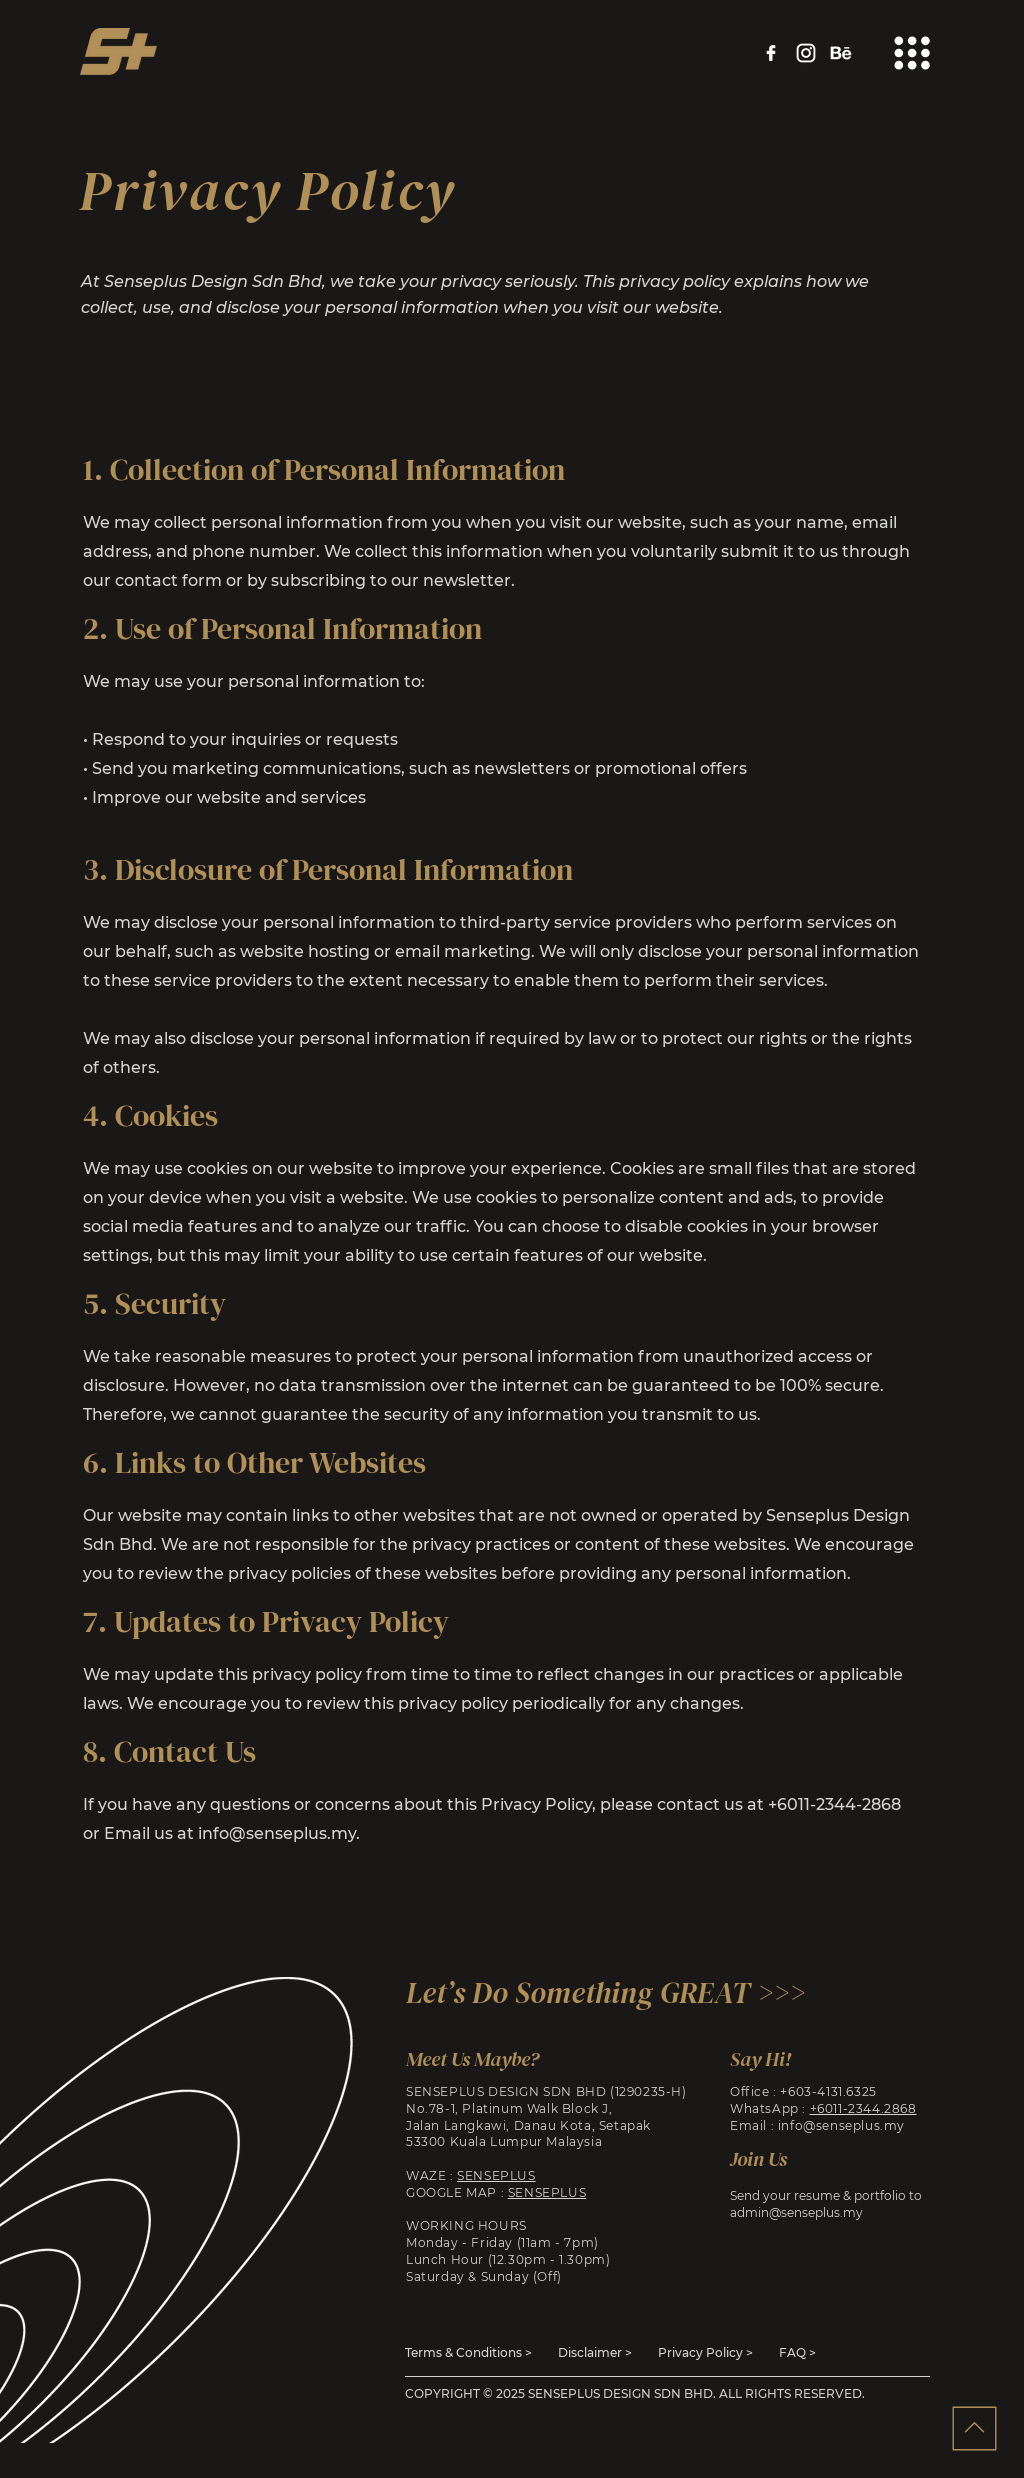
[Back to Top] (974, 2428)
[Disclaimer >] (595, 2353)
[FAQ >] (799, 2353)
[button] (912, 53)
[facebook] (771, 53)
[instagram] (806, 53)
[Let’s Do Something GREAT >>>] (612, 1992)
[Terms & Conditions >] (470, 2353)
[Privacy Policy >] (705, 2353)
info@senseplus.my (277, 1833)
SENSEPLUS (496, 2175)
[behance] (841, 53)
